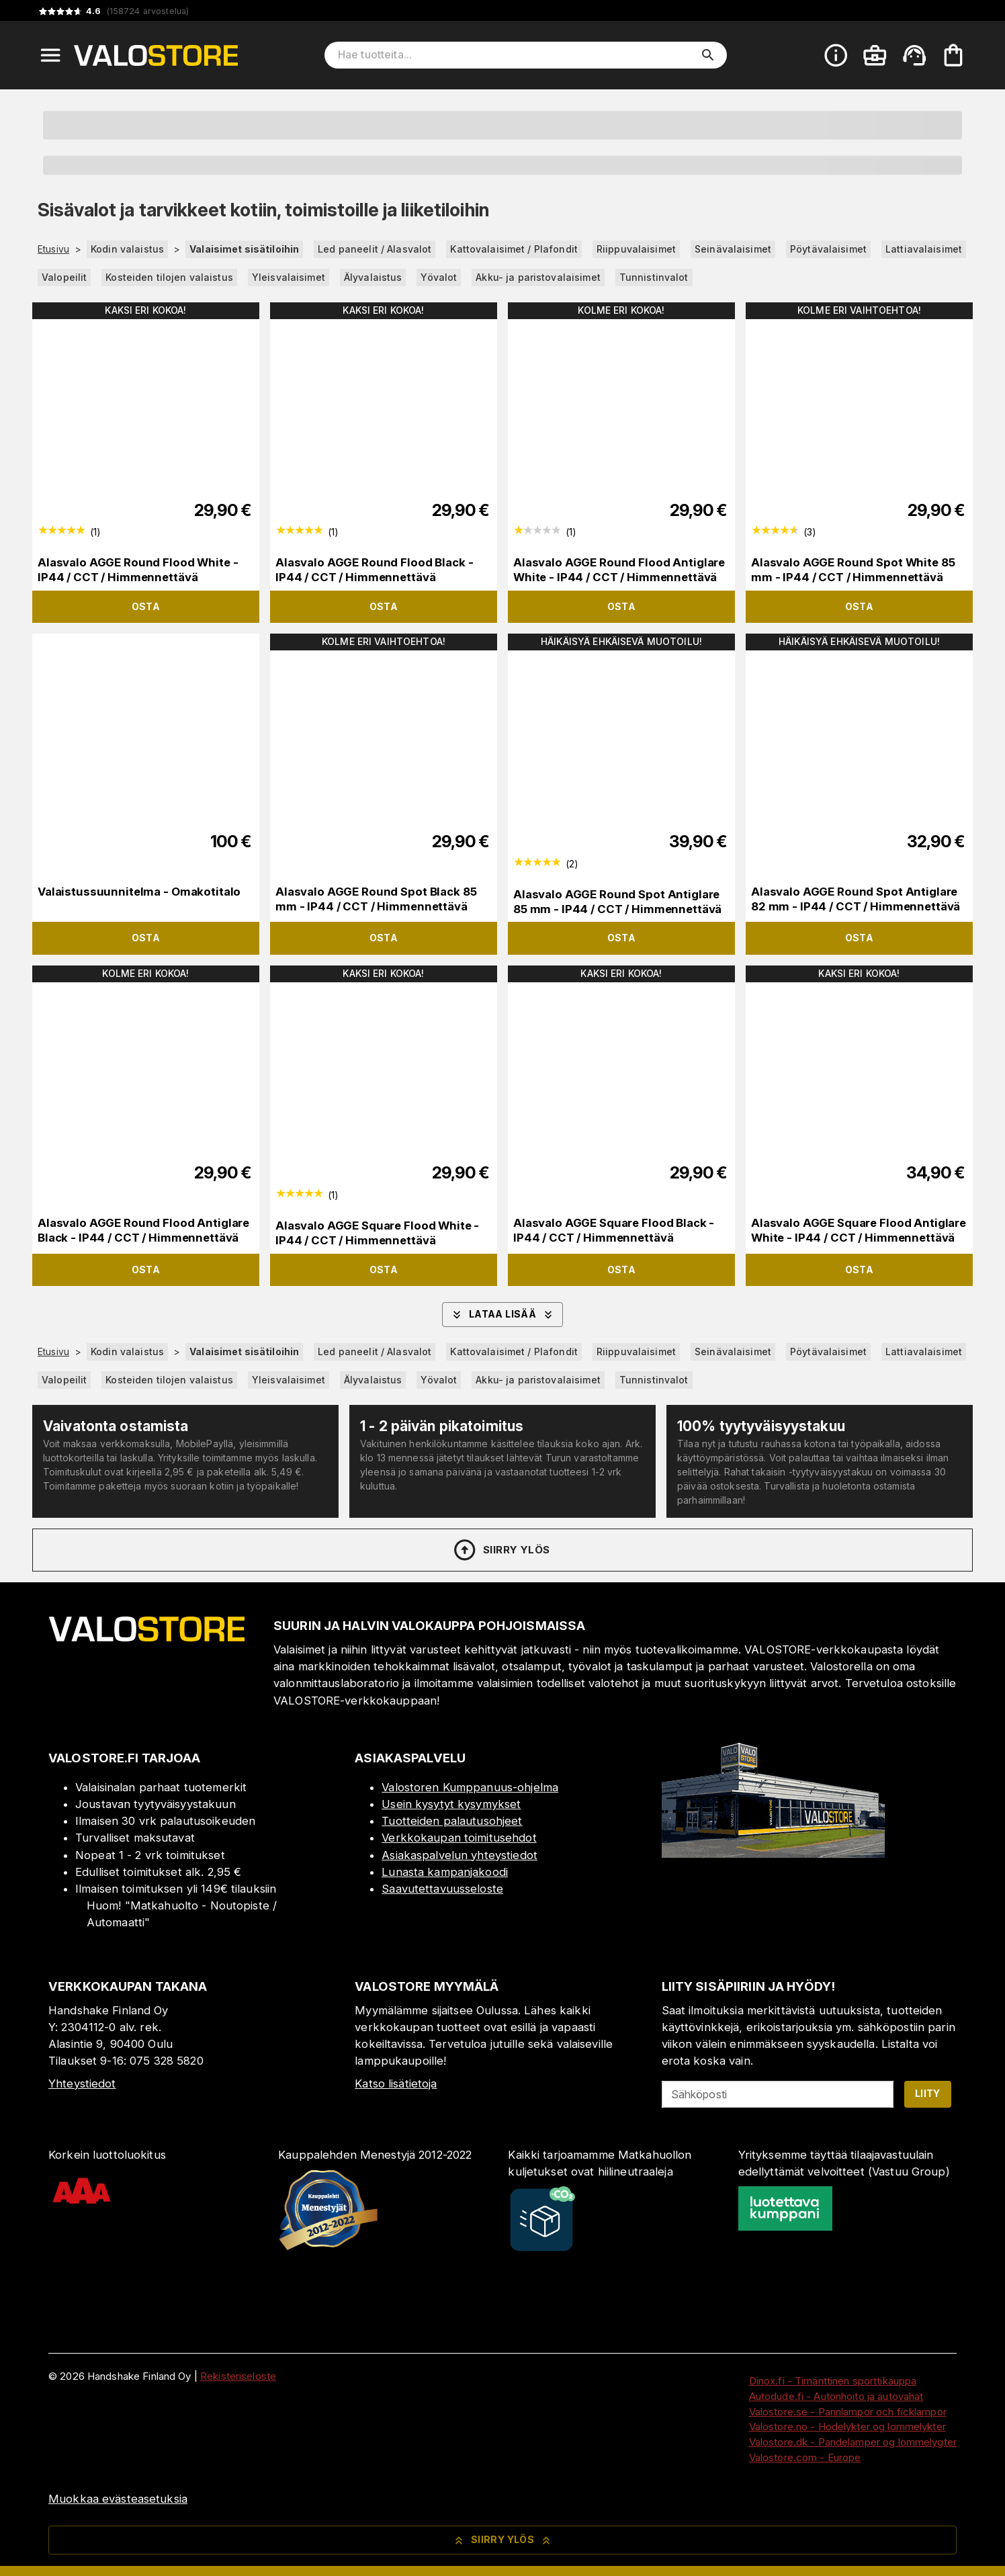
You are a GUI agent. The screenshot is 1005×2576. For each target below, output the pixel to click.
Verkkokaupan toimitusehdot (459, 1837)
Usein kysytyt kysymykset (451, 1804)
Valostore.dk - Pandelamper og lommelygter (853, 2442)
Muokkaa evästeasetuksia (117, 2498)
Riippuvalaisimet (636, 249)
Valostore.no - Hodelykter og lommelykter (847, 2426)
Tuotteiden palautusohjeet (452, 1821)
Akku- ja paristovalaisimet (538, 277)
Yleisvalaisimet (288, 277)
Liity (928, 2093)
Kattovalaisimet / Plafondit (514, 249)
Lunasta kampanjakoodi (445, 1872)
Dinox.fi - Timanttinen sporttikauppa (833, 2380)
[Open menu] (50, 55)
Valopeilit (64, 277)
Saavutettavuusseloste (442, 1888)
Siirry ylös (501, 1550)
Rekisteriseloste (238, 2376)
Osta (146, 606)
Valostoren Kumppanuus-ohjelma (470, 1787)
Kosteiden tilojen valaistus (169, 277)
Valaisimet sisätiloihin (244, 249)
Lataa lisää (502, 1315)
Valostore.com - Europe (805, 2457)
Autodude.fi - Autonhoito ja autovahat (836, 2396)
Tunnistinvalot (654, 277)
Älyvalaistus (373, 277)
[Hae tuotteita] (516, 55)
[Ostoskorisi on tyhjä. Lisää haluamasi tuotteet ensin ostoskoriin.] (953, 55)
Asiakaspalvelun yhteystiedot (459, 1855)
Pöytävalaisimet (828, 249)
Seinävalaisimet (733, 249)
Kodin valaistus (127, 249)
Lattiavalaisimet (923, 249)
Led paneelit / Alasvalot (374, 249)
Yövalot (439, 277)
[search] (708, 55)
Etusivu (53, 249)
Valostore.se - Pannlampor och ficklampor (848, 2411)
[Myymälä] (773, 1853)
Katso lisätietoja (396, 2083)
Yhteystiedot (82, 2083)
